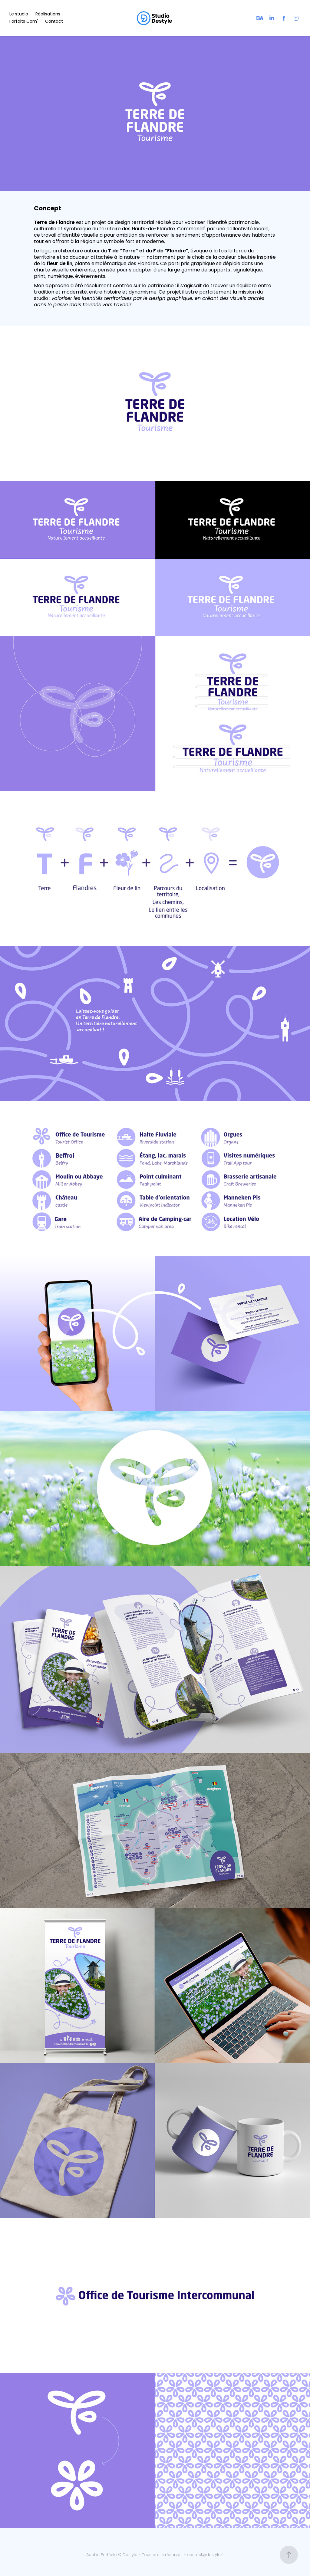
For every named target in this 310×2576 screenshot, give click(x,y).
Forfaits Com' (23, 21)
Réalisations (47, 14)
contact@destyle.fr (205, 2555)
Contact (54, 21)
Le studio (18, 14)
